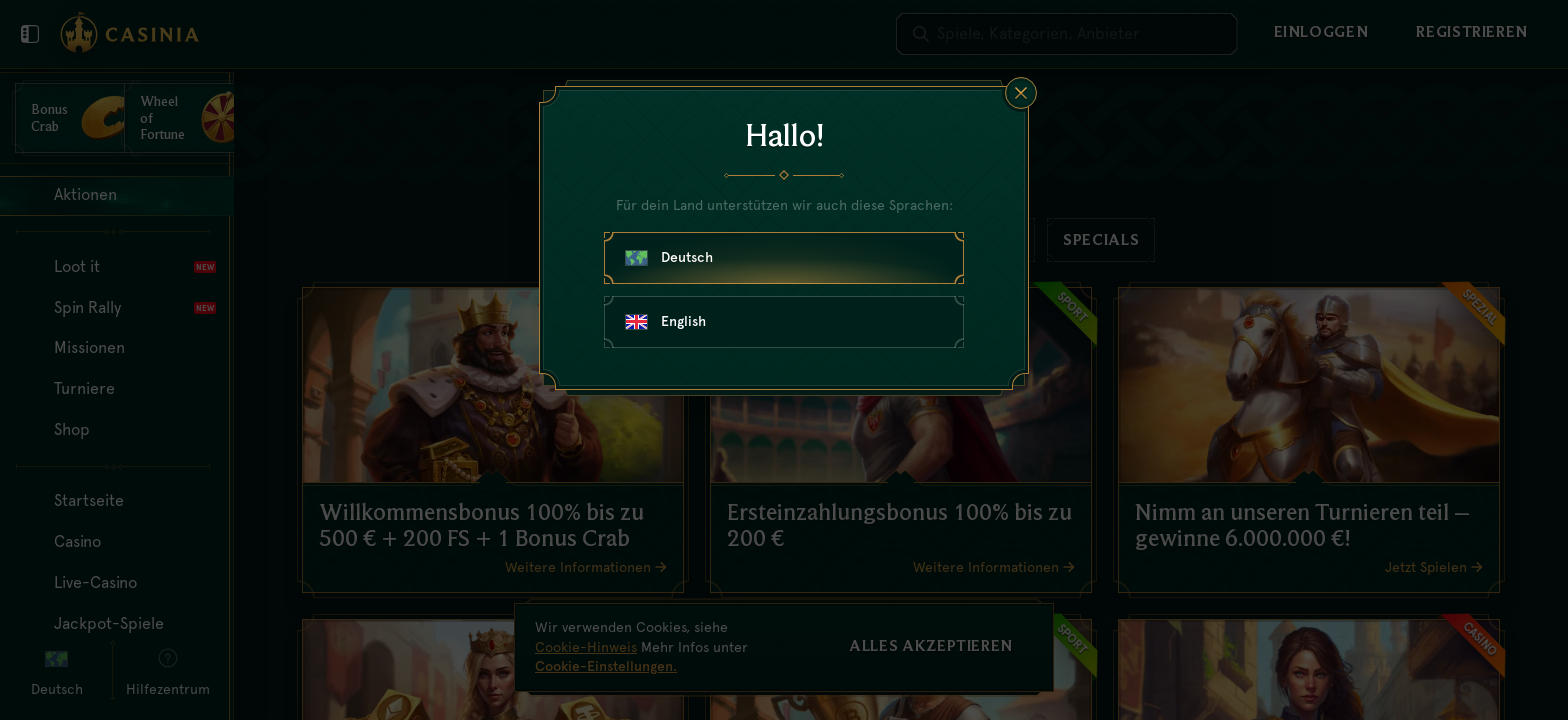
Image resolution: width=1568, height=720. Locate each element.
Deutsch (669, 257)
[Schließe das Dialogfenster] (1021, 93)
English (665, 321)
